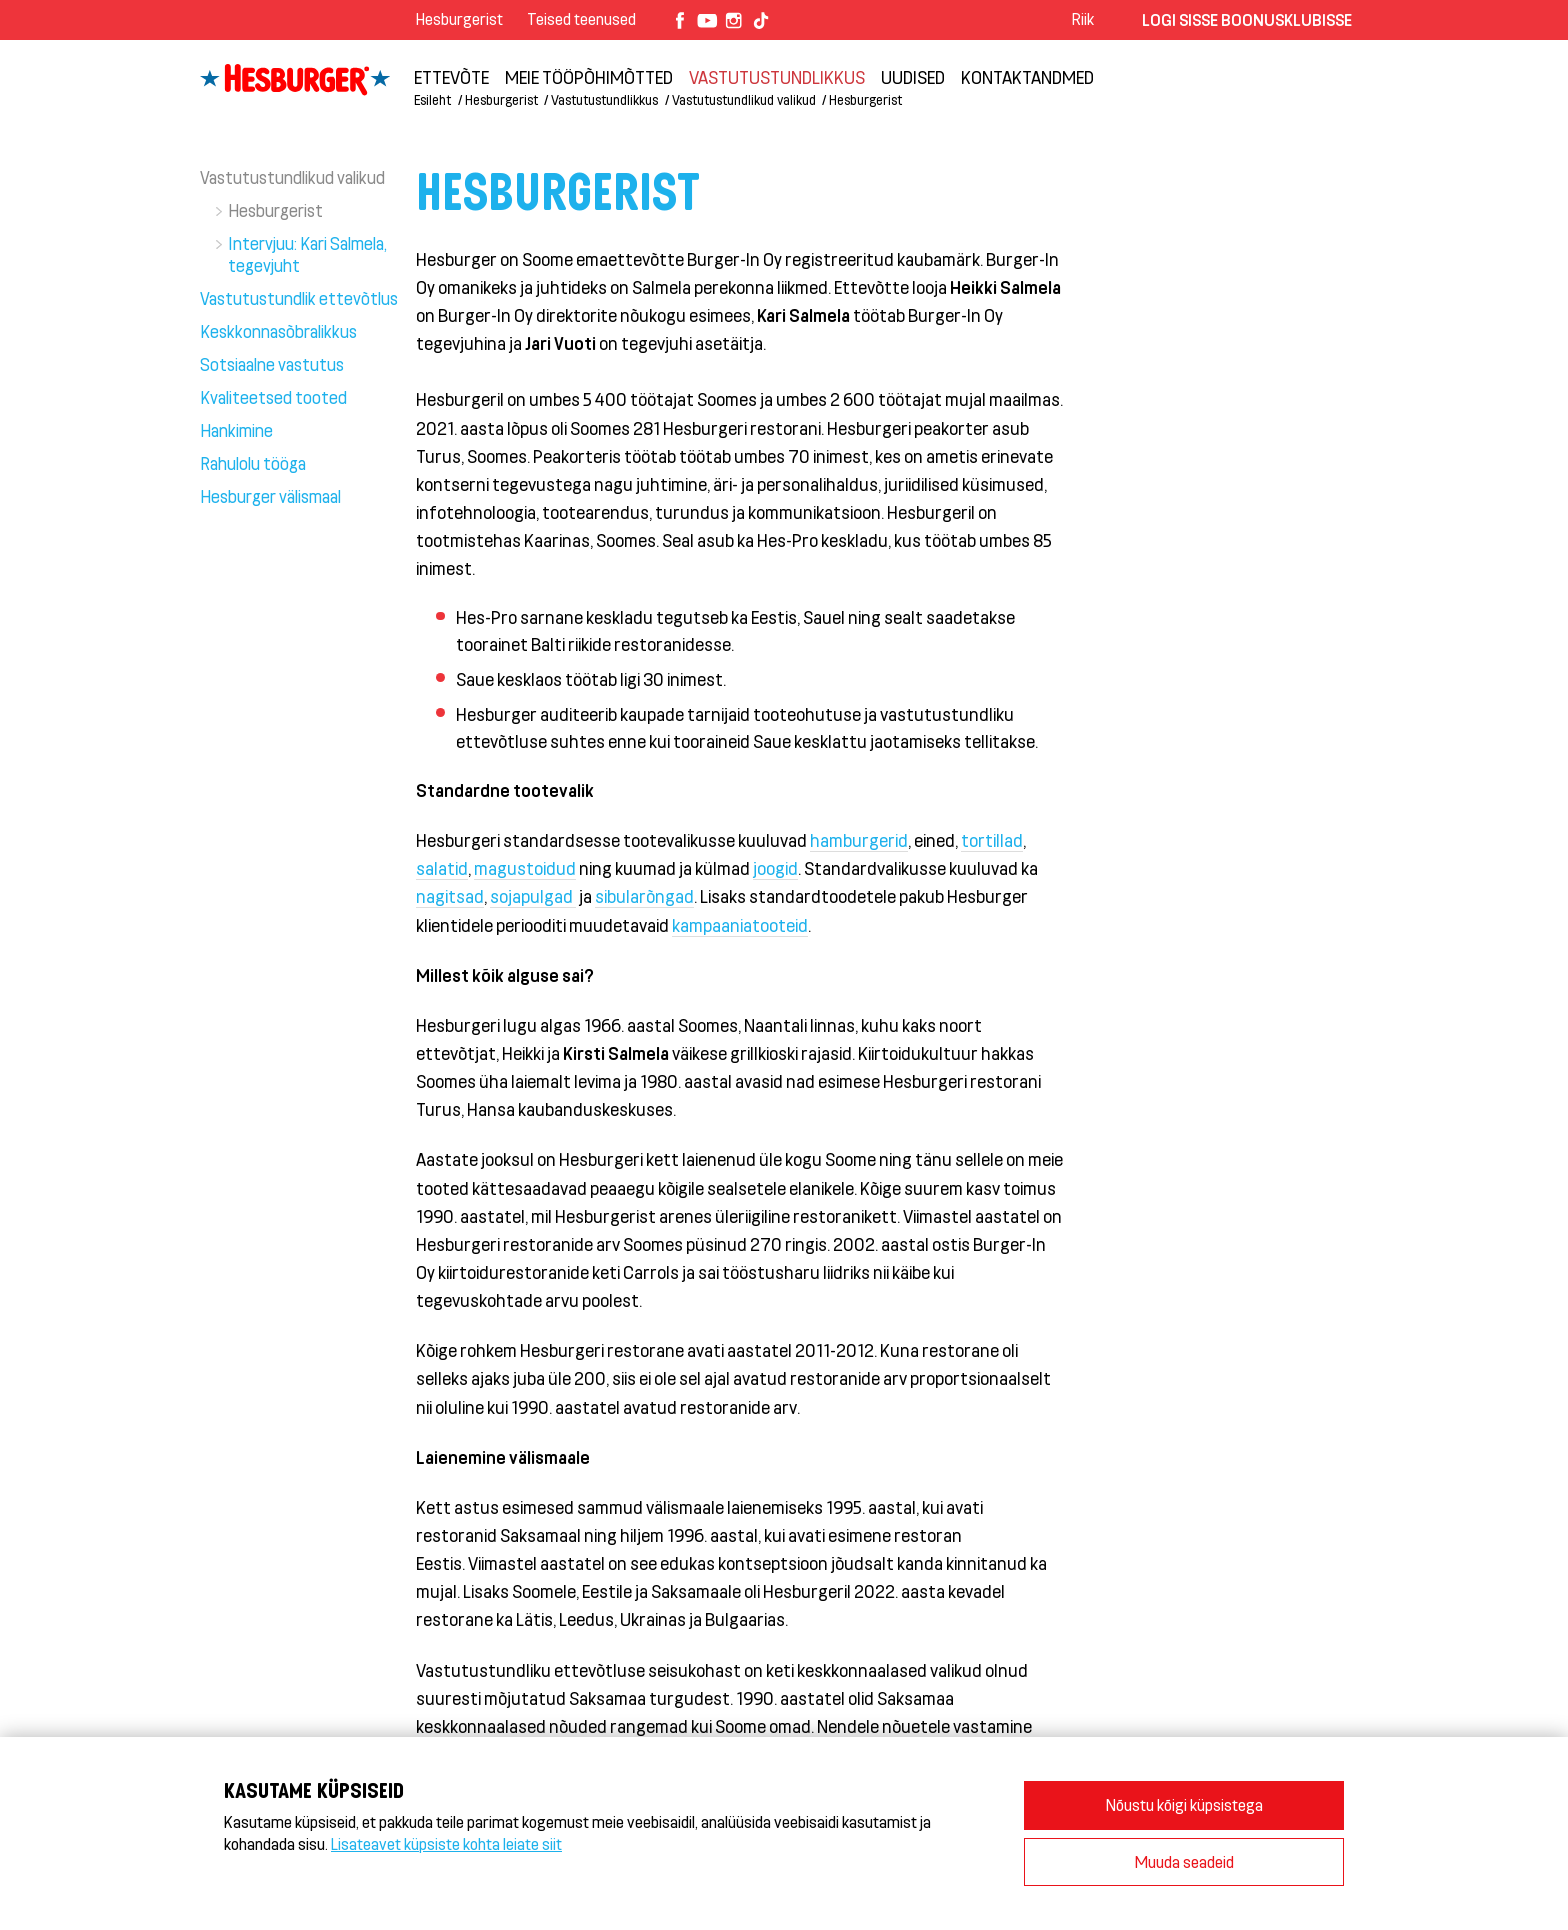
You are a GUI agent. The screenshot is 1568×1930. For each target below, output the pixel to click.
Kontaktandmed (1027, 77)
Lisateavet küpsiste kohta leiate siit (446, 1843)
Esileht (432, 99)
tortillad (992, 840)
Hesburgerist (459, 18)
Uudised (913, 77)
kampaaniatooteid (740, 925)
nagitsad (450, 896)
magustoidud (525, 868)
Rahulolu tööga (253, 463)
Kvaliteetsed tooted (273, 397)
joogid (775, 868)
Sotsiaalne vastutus (272, 364)
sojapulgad (533, 896)
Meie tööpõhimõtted (589, 77)
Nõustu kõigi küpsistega (1184, 1804)
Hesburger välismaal (270, 496)
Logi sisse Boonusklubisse (1247, 19)
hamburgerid (859, 840)
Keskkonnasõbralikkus (278, 331)
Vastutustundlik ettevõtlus (299, 298)
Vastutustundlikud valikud (744, 99)
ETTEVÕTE (451, 77)
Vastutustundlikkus (777, 77)
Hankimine (236, 430)
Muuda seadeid (1184, 1861)
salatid (442, 868)
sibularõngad (644, 896)
